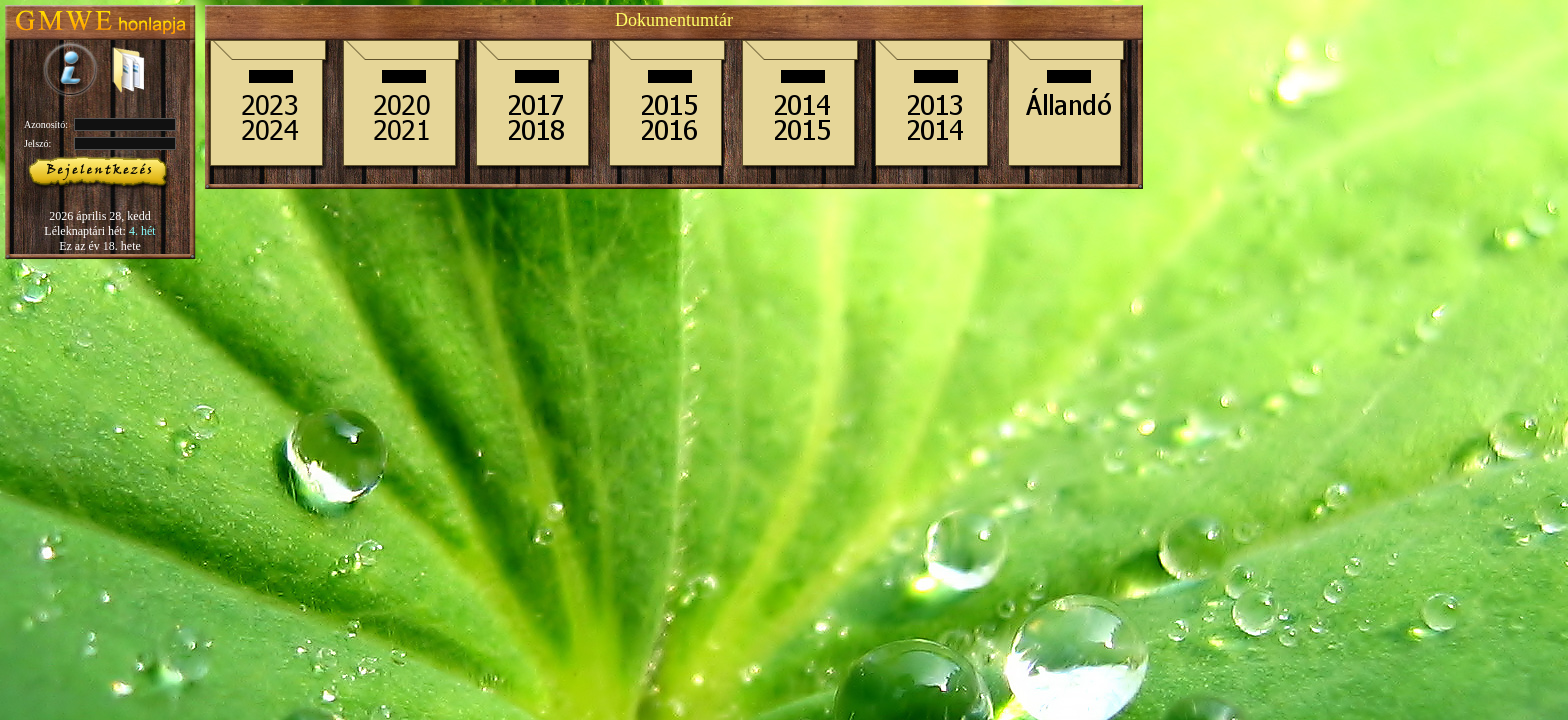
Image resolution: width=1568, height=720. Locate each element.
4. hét (142, 231)
